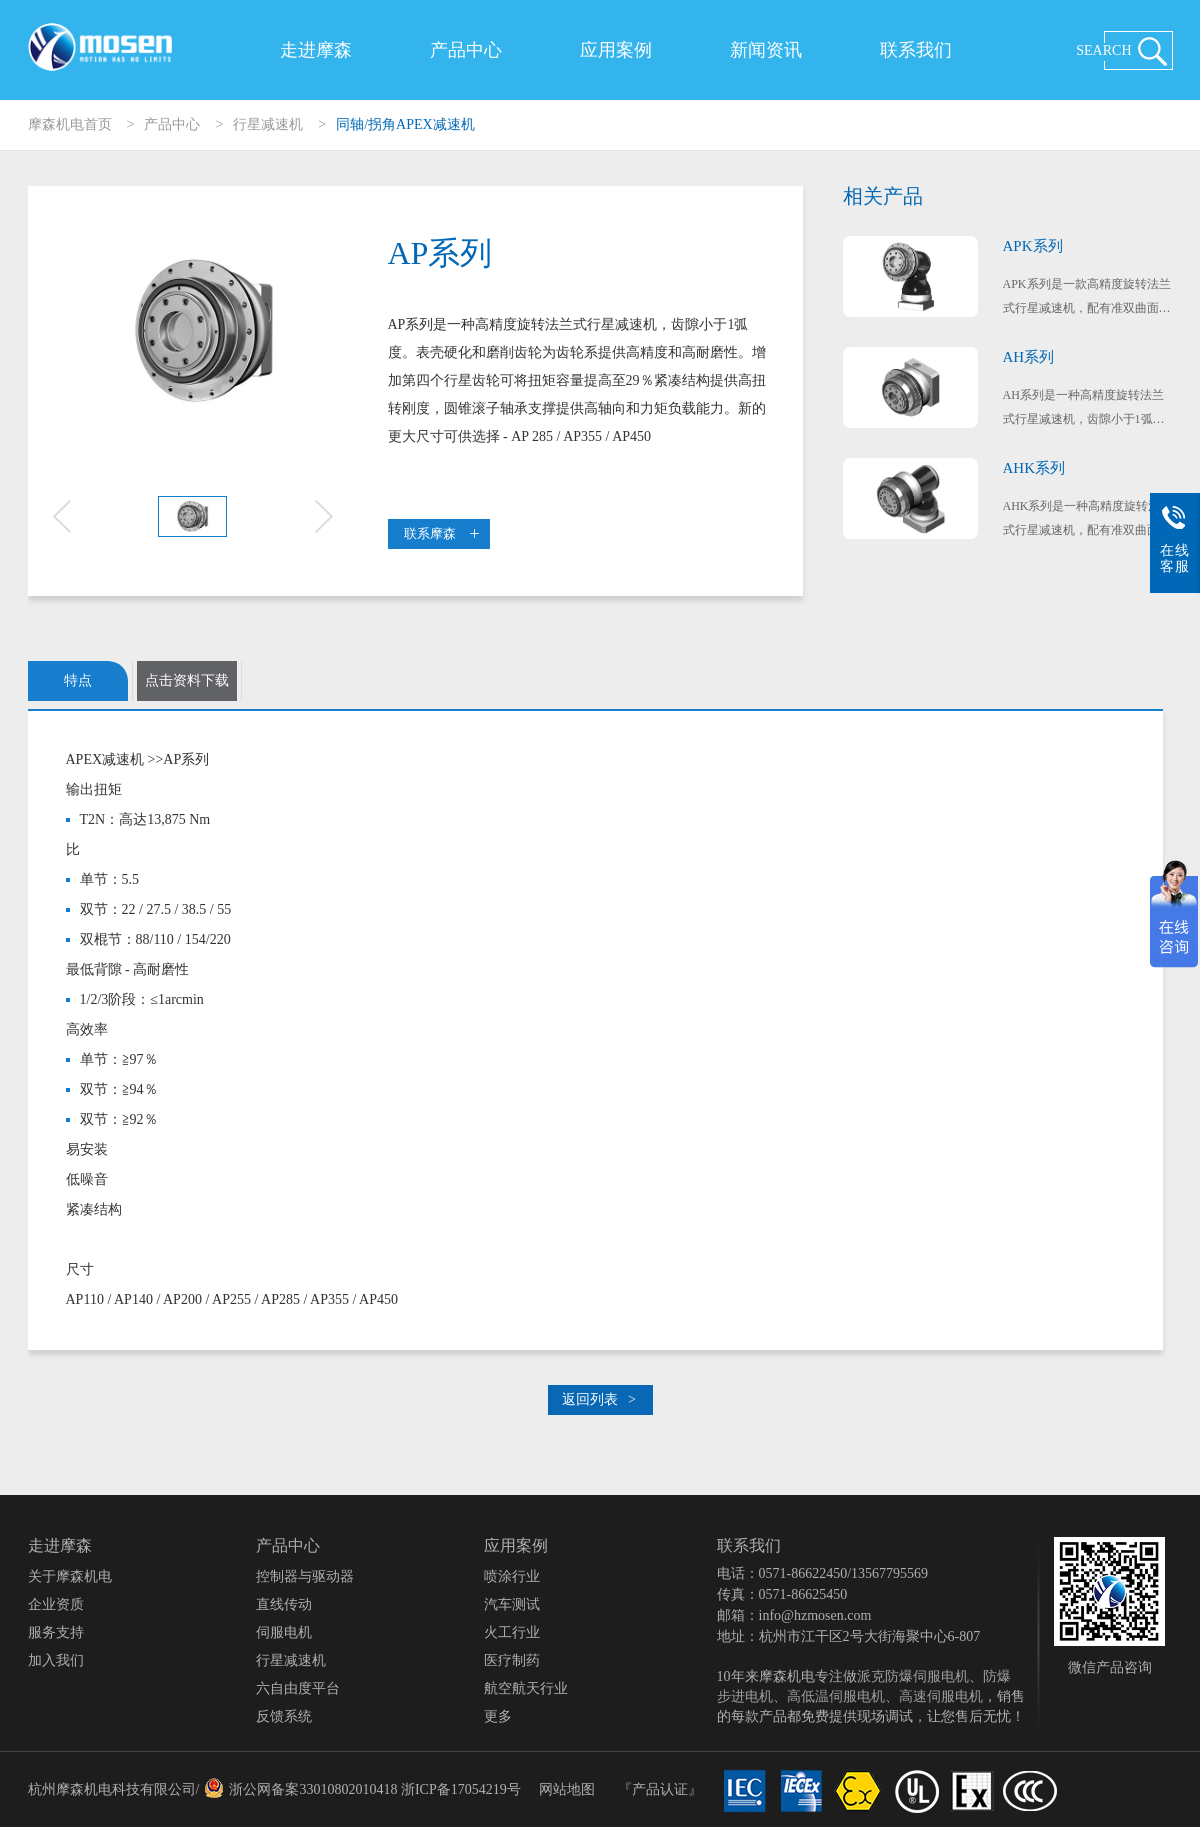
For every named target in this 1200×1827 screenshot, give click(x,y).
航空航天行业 (526, 1688)
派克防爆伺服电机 (913, 1676)
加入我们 (56, 1660)
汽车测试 (512, 1604)
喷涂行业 (512, 1576)
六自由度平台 (298, 1688)
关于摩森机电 (70, 1576)
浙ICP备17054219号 (461, 1789)
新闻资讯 (766, 50)
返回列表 (599, 1399)
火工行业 (512, 1632)
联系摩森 (441, 533)
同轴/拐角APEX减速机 (405, 124)
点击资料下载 (187, 680)
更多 (498, 1716)
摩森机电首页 (70, 124)
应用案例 (616, 50)
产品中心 (466, 50)
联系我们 (916, 50)
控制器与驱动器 (305, 1576)
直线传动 (284, 1604)
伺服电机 (284, 1632)
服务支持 (56, 1632)
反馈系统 (284, 1716)
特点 (78, 680)
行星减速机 (268, 124)
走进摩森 (316, 50)
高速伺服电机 (941, 1696)
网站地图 (567, 1789)
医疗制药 (512, 1660)
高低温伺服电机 (836, 1696)
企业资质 (56, 1604)
